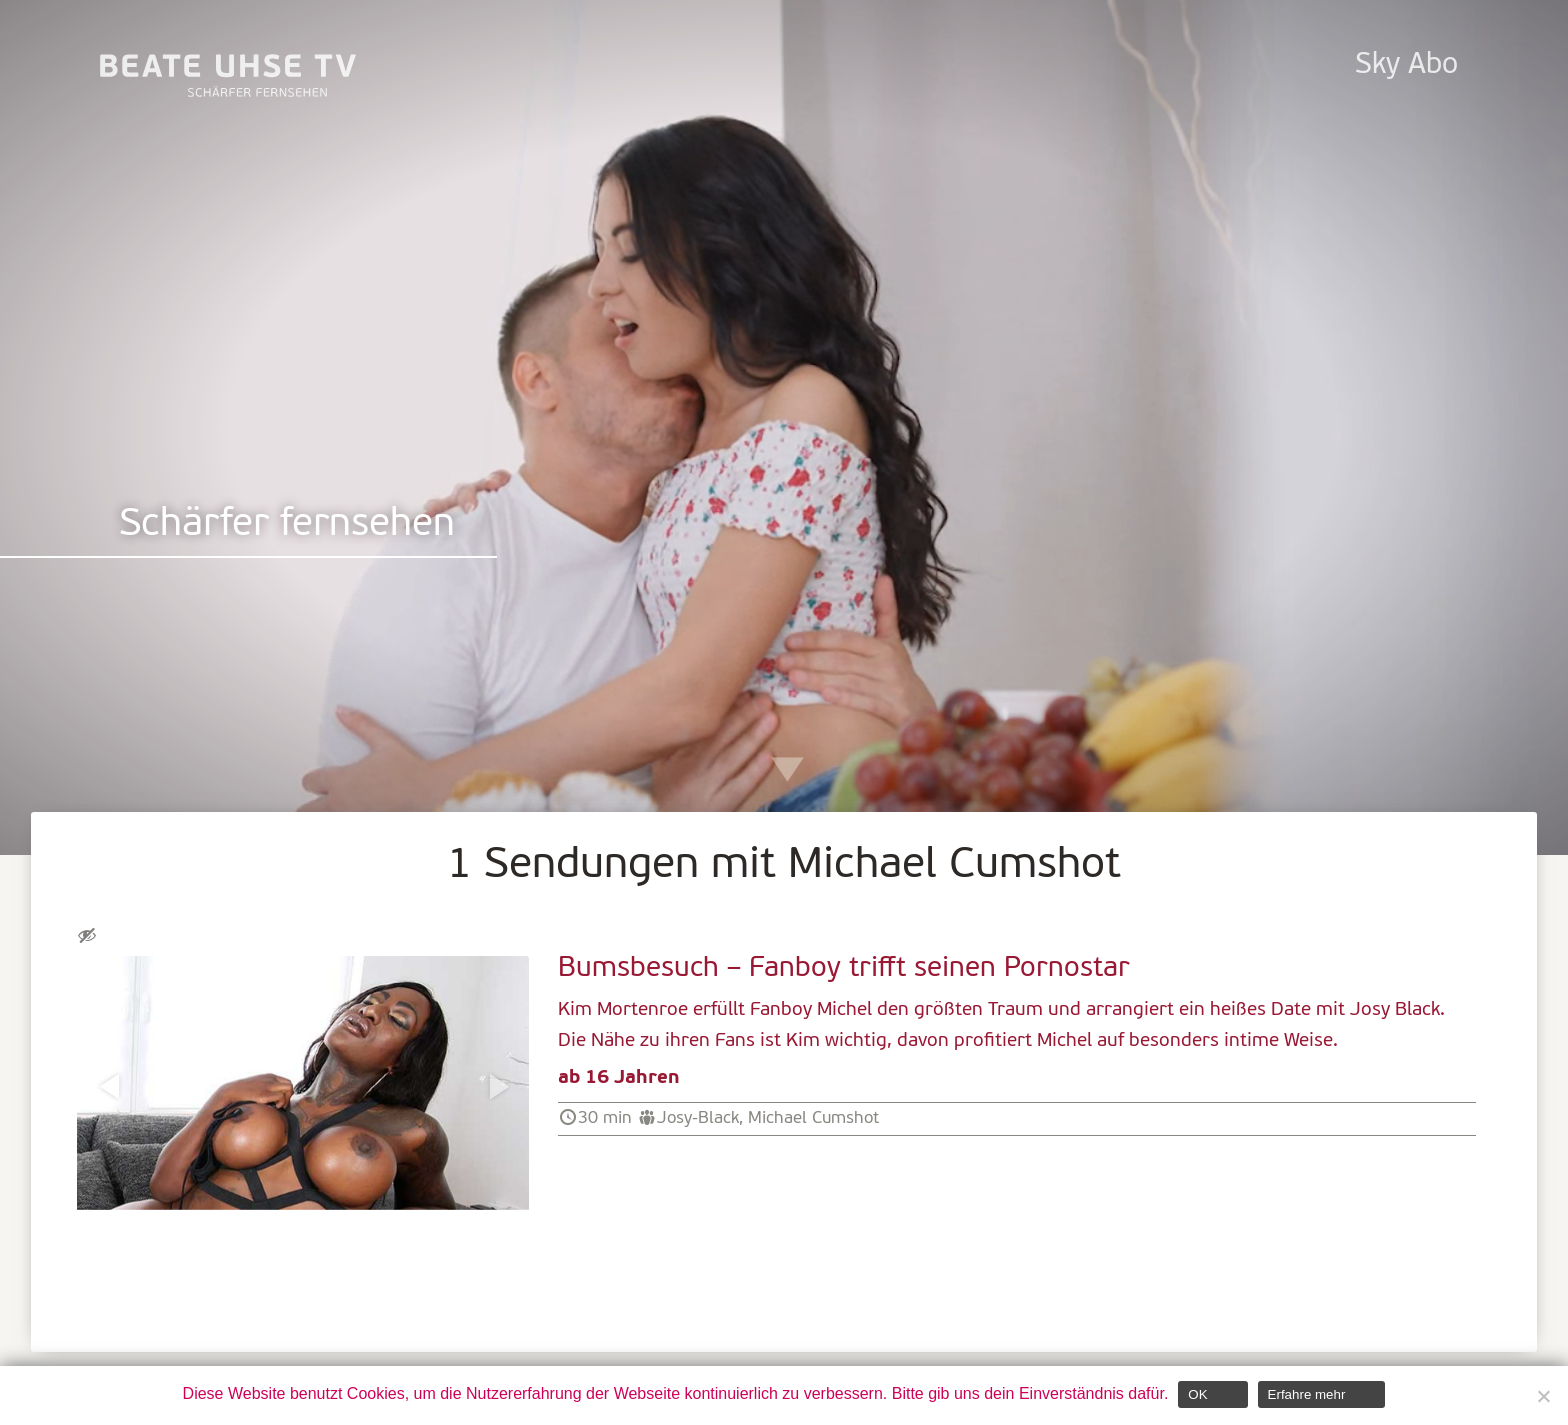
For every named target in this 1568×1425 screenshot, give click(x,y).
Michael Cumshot (813, 1118)
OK (1197, 1394)
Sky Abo (1406, 65)
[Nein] (1543, 1396)
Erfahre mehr (1307, 1394)
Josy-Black (698, 1118)
